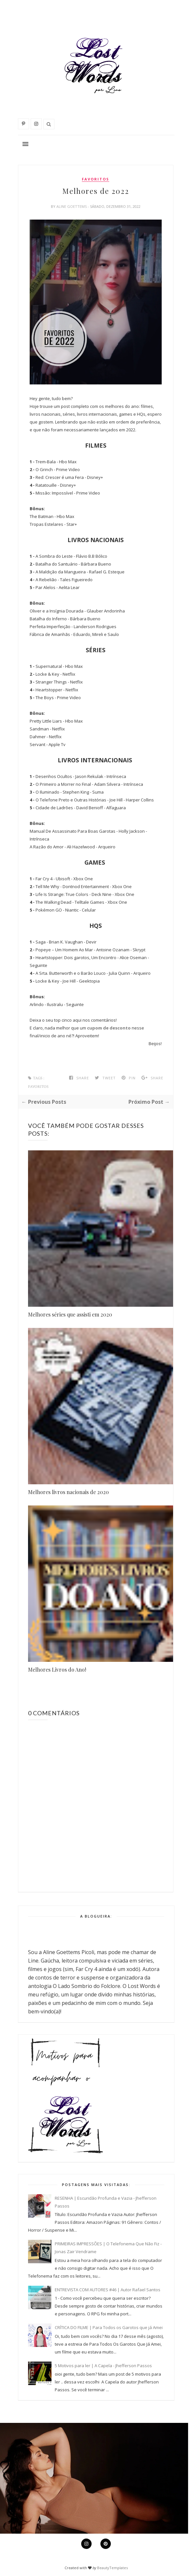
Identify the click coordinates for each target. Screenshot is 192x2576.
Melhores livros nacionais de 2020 (68, 1492)
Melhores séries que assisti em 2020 (70, 1314)
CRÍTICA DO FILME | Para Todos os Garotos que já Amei (109, 2327)
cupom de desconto (109, 1028)
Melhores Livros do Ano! (57, 1669)
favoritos (95, 179)
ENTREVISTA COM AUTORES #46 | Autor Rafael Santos (107, 2290)
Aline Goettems (72, 206)
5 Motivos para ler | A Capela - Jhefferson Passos (103, 2365)
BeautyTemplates (112, 2567)
